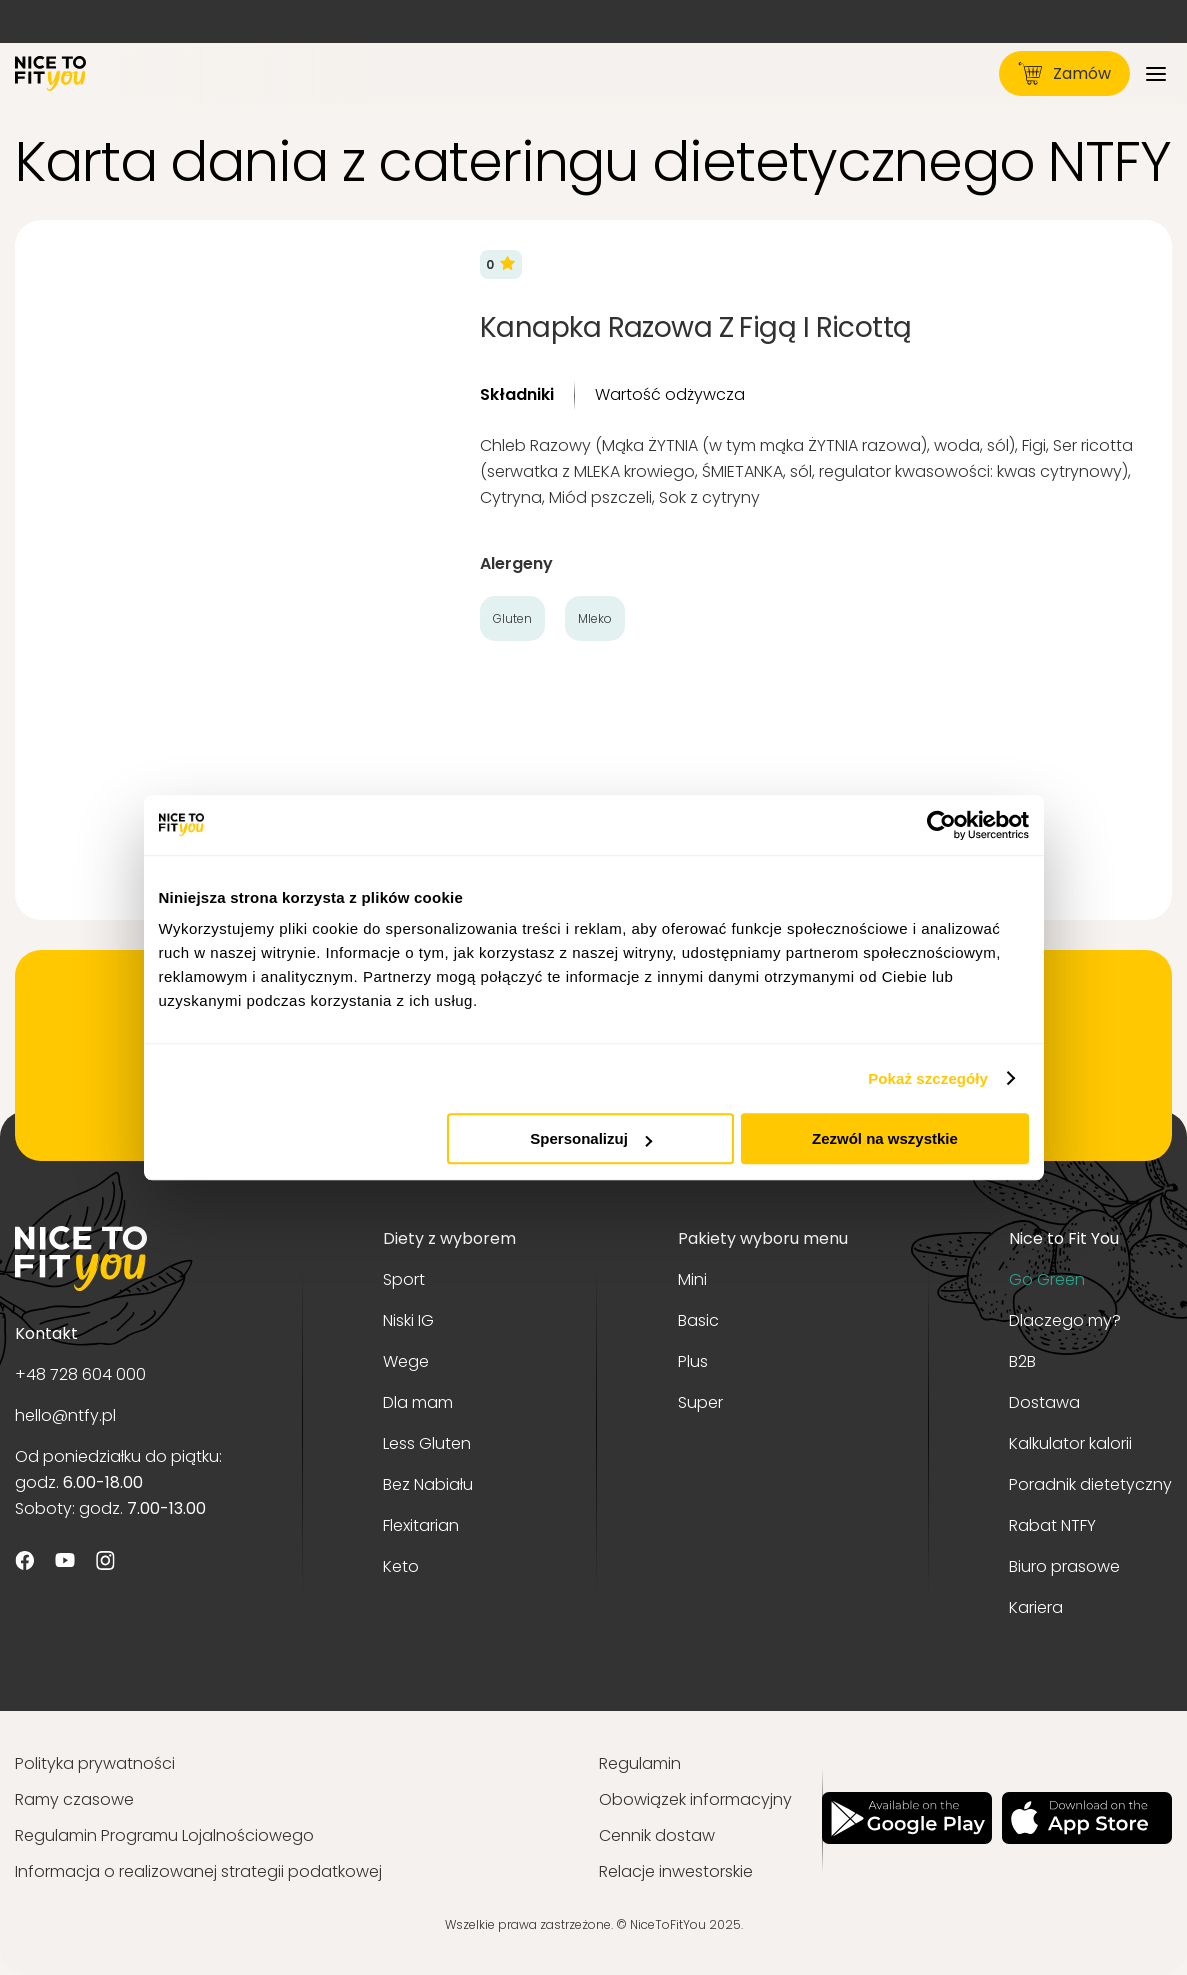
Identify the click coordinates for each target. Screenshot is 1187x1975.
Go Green (1047, 1279)
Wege (406, 1361)
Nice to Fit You (1064, 1238)
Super (700, 1402)
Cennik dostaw (657, 1835)
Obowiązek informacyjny (695, 1799)
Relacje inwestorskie (676, 1871)
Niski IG (408, 1320)
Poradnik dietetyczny (1090, 1484)
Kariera (1036, 1607)
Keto (401, 1566)
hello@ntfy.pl (65, 1415)
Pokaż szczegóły (928, 1078)
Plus (693, 1361)
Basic (698, 1320)
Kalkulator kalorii (1070, 1443)
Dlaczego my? (1065, 1320)
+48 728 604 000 (80, 1374)
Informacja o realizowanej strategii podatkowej (198, 1871)
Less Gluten (427, 1443)
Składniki (517, 394)
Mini (692, 1279)
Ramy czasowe (74, 1799)
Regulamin (640, 1763)
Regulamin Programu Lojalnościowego (164, 1835)
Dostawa (1044, 1402)
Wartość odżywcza (670, 394)
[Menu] (1156, 73)
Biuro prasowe (1064, 1566)
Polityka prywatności (95, 1763)
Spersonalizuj (591, 1138)
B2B (1022, 1361)
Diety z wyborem (449, 1238)
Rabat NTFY (1052, 1525)
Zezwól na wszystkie (885, 1138)
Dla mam (418, 1402)
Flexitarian (421, 1525)
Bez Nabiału (428, 1484)
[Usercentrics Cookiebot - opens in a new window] (941, 825)
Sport (404, 1279)
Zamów (1064, 73)
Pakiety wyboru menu (763, 1238)
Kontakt (46, 1333)
